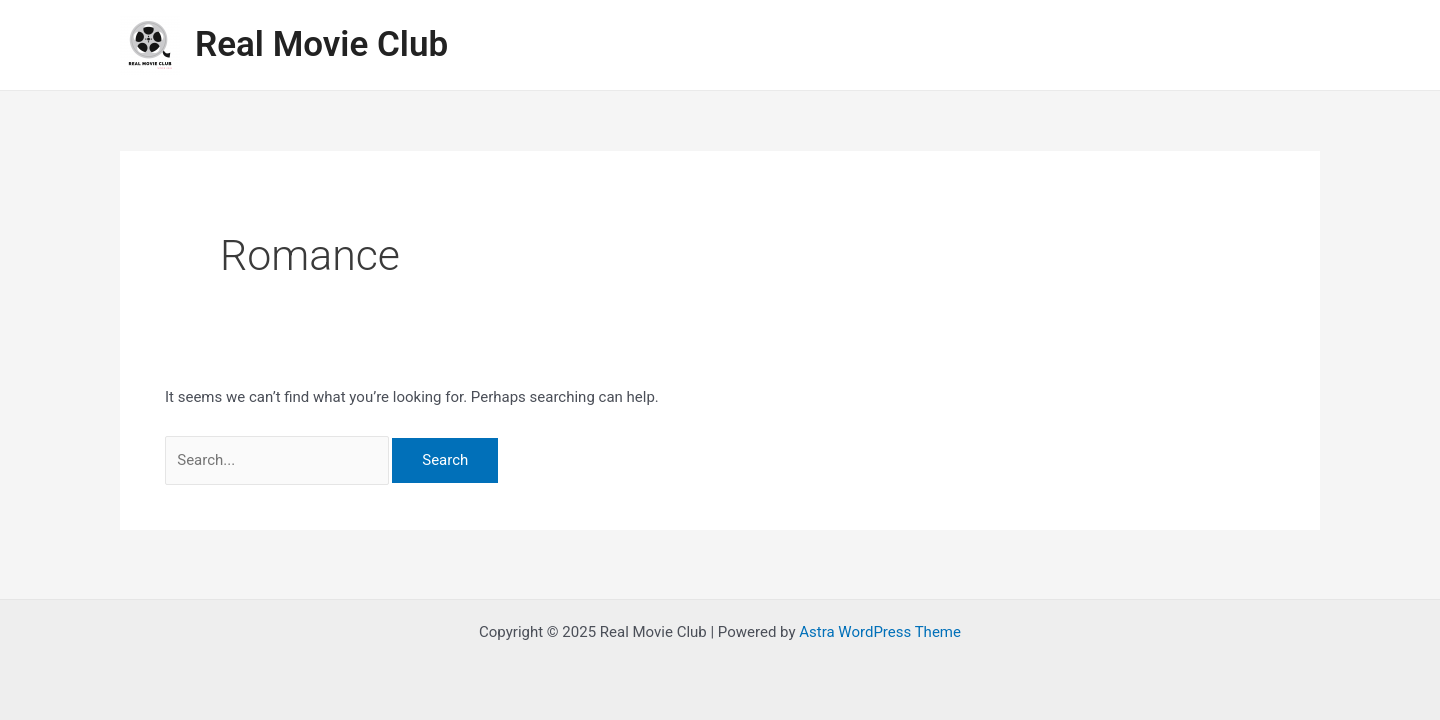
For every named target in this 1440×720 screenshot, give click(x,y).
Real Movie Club (321, 44)
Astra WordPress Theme (880, 632)
